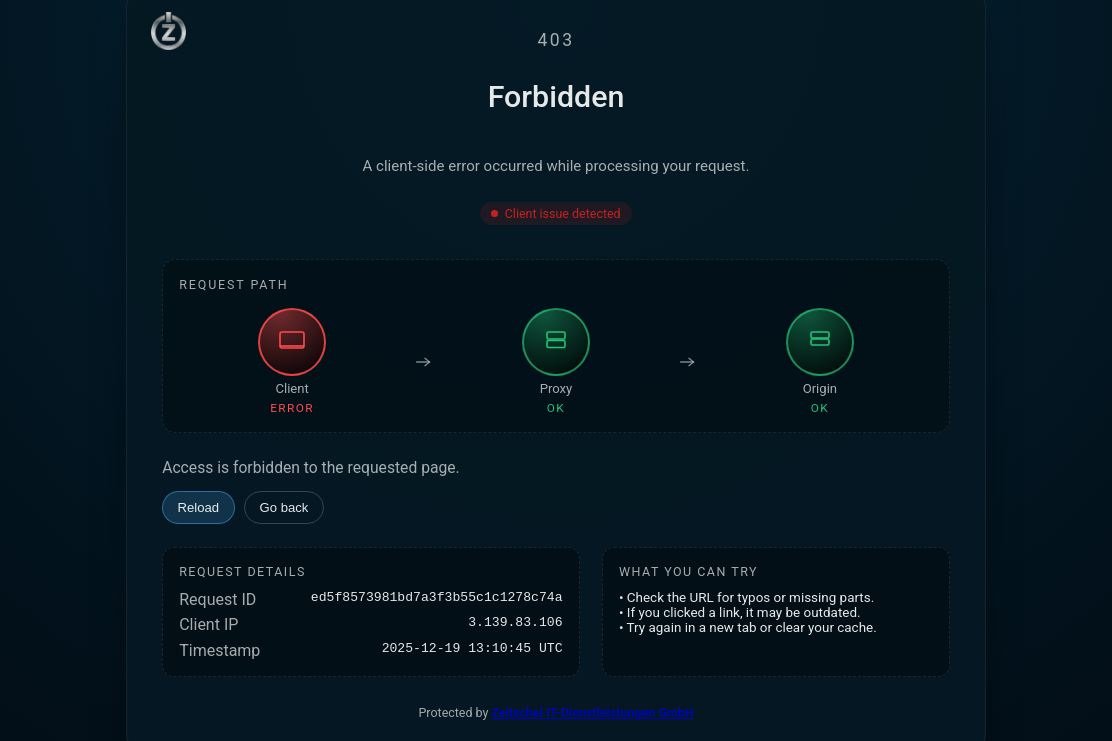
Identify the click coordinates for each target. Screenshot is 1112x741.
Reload (199, 507)
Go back (284, 507)
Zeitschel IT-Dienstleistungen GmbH (593, 712)
